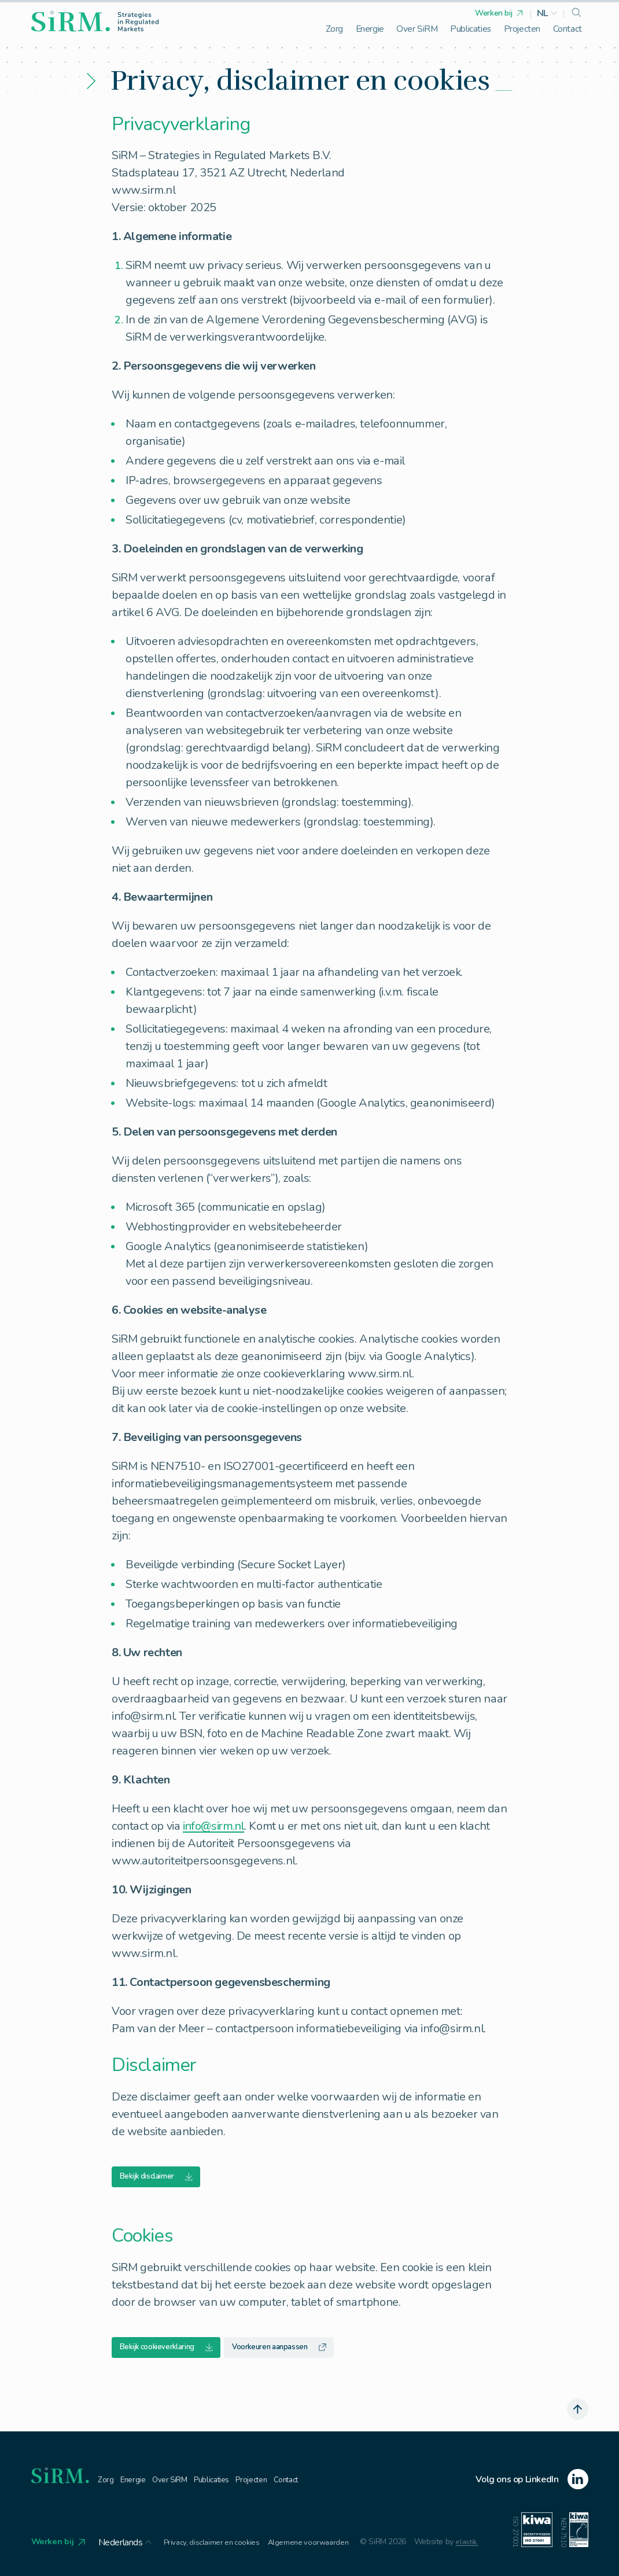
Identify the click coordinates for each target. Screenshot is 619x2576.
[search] (576, 13)
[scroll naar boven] (576, 2413)
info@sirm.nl (213, 1826)
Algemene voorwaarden (318, 2548)
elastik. (480, 2548)
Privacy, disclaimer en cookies (217, 2548)
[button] (547, 13)
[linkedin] (532, 2485)
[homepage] (95, 21)
